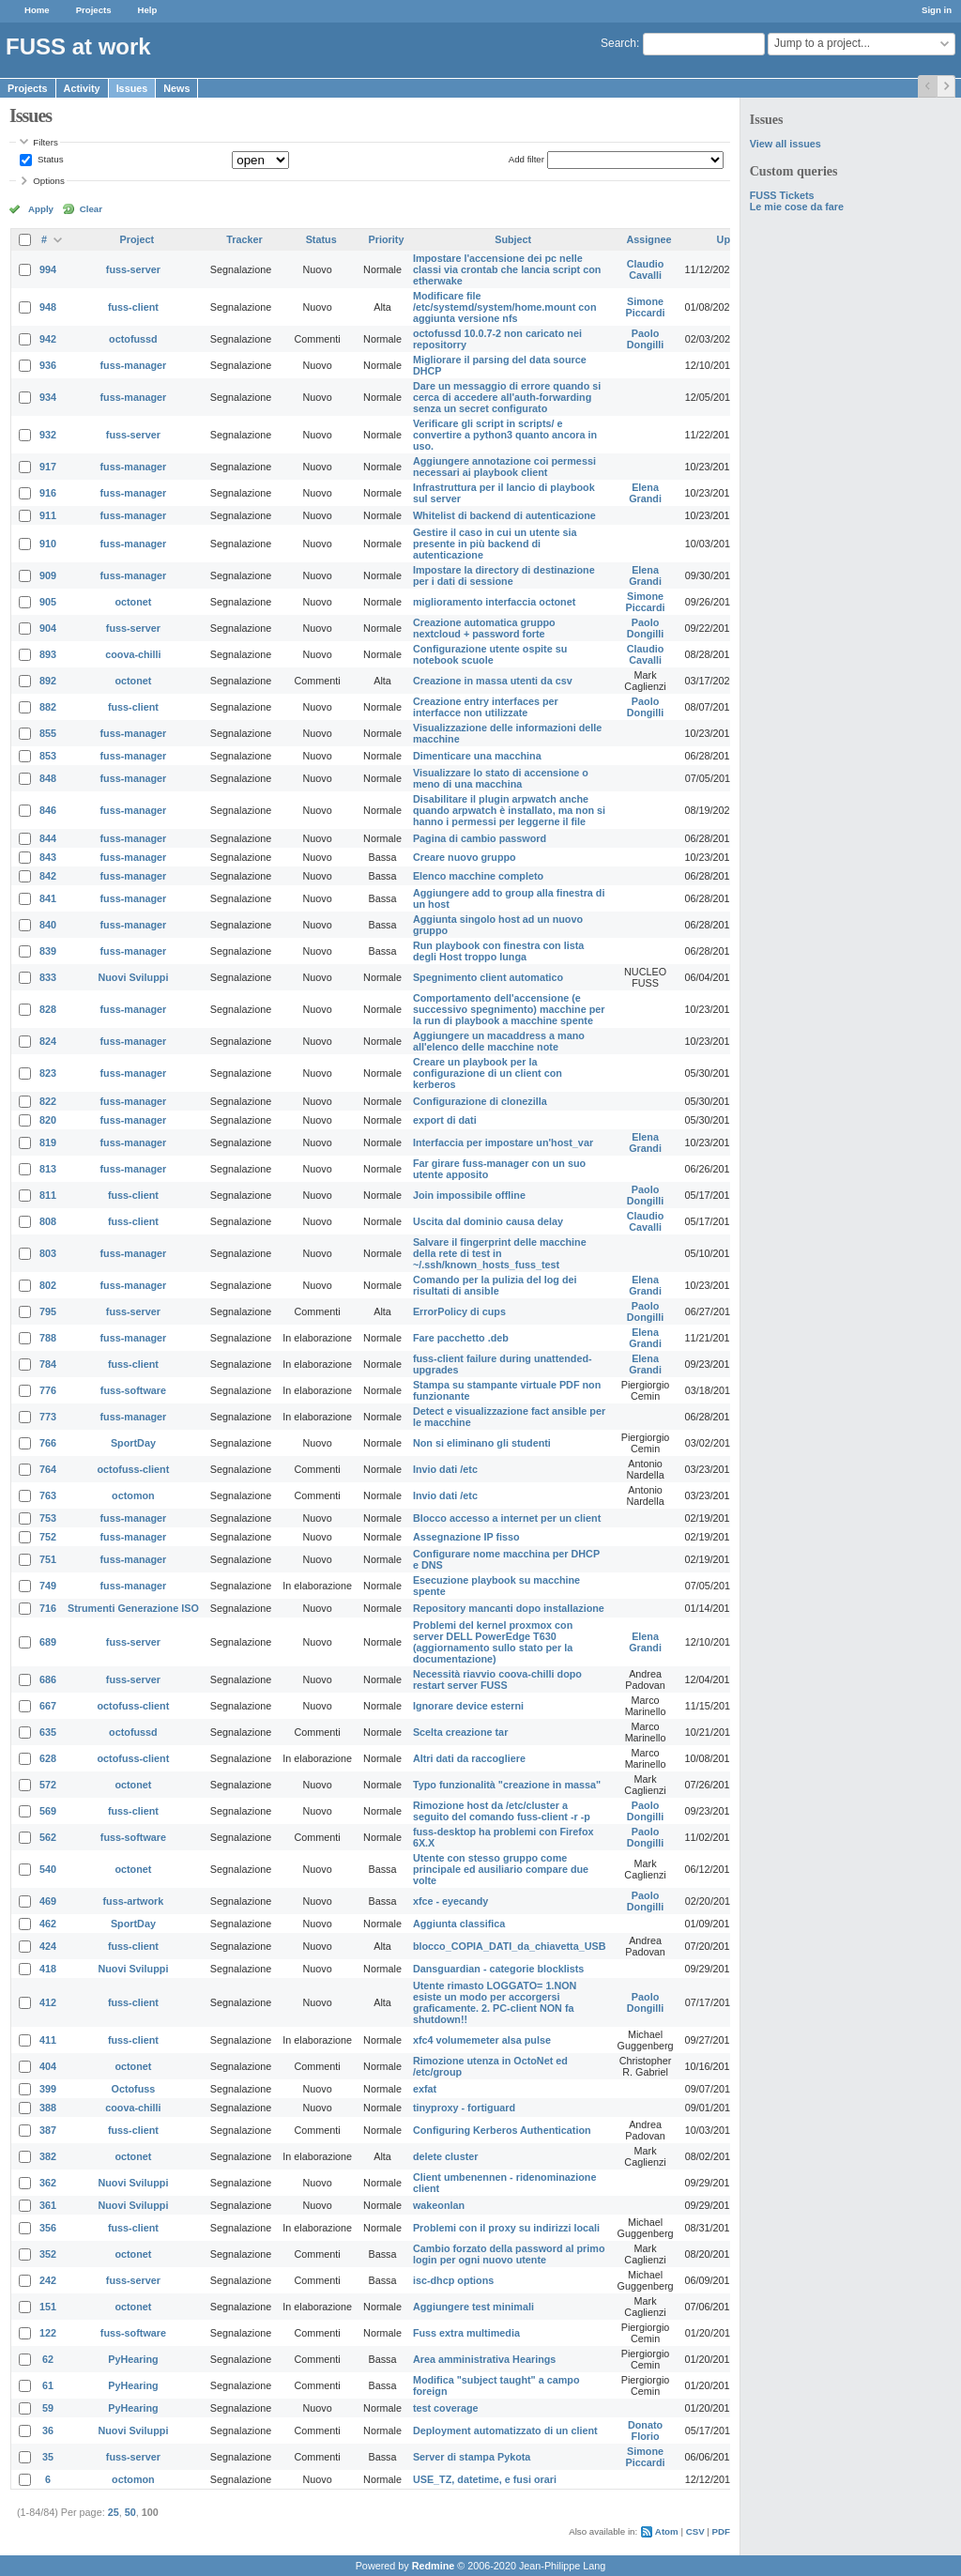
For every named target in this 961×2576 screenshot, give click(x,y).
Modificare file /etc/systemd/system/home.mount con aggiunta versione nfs (505, 307)
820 (47, 1120)
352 (47, 2254)
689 (47, 1642)
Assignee (649, 239)
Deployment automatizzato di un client (505, 2430)
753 (47, 1518)
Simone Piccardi (645, 307)
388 (47, 2107)
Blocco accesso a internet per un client (507, 1518)
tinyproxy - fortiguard (464, 2107)
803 (47, 1253)
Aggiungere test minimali (473, 2306)
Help (148, 10)
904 (47, 628)
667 (47, 1705)
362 (47, 2182)
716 (47, 1608)
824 (47, 1041)
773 (47, 1416)
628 (47, 1758)
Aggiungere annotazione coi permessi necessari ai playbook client (504, 466)
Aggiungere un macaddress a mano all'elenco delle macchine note (499, 1041)
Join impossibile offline (469, 1195)
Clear (91, 209)
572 (47, 1784)
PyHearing (133, 2359)
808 (47, 1221)
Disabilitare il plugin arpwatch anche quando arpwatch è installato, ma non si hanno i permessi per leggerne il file (509, 810)
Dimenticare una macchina (477, 755)
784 (47, 1364)
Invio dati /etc (445, 1469)
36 (47, 2430)
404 (47, 2066)
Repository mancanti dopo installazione (508, 1608)
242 (47, 2280)
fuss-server (133, 269)
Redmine (433, 2565)
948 (47, 307)
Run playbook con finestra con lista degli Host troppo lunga (498, 951)
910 (47, 543)
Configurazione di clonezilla (480, 1101)
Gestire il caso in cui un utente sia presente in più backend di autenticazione (495, 543)
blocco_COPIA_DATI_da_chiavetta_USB (509, 1946)
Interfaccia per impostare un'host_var (503, 1142)
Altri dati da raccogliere (469, 1758)
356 (47, 2227)
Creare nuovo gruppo (464, 857)
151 (47, 2306)
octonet (132, 601)
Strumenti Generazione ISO (133, 1608)
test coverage (446, 2408)
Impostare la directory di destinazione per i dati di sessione (504, 575)
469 (47, 1901)
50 (130, 2512)
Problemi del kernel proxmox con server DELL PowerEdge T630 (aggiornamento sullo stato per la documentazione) (492, 1641)
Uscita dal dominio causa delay (488, 1221)
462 (47, 1923)
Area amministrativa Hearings (484, 2359)
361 (47, 2205)
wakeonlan (439, 2205)
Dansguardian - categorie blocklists (498, 1968)
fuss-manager (133, 365)
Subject (513, 239)
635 (47, 1732)
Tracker (244, 239)
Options (49, 181)
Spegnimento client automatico (488, 977)
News (176, 88)
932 (47, 434)
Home (37, 10)
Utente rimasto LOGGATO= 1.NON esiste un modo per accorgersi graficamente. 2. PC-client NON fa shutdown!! (494, 2002)
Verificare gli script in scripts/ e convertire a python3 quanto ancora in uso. (505, 435)
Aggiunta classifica (459, 1923)
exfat (424, 2088)
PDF (721, 2531)
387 (47, 2130)
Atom (667, 2531)
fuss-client (133, 307)
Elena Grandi (645, 493)
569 (47, 1811)
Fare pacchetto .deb (461, 1337)
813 (47, 1168)
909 (47, 575)
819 (47, 1142)
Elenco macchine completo (478, 876)
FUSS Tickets (782, 195)
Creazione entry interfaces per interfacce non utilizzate (485, 707)
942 (47, 339)
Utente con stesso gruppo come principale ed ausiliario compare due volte (500, 1869)
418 (47, 1968)
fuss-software (133, 1390)
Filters (45, 142)
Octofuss (134, 2088)
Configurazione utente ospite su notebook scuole (490, 654)
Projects (94, 10)
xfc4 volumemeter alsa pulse (482, 2040)
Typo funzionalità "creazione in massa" (507, 1784)
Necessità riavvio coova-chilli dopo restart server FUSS (497, 1679)
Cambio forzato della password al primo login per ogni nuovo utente (509, 2254)
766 (47, 1443)
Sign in (937, 10)
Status (49, 159)
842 (47, 876)
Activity (82, 88)
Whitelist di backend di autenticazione (504, 515)
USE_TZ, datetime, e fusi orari (485, 2479)
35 (47, 2456)
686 (47, 1679)
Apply (40, 209)
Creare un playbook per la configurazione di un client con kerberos (487, 1073)
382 (47, 2156)
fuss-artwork (133, 1901)
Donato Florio (645, 2430)
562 (47, 1837)
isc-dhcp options (453, 2280)
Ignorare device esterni (468, 1705)
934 (47, 397)
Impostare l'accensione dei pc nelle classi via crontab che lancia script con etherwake (507, 269)
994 (47, 269)
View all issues (785, 143)
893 (47, 654)
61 (47, 2385)
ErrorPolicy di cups (459, 1311)
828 (47, 1009)
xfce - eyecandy (450, 1901)
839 (47, 951)
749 (47, 1585)
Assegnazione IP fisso (466, 1536)
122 (47, 2332)
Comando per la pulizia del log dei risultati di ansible (495, 1285)
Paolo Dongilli (645, 339)
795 (47, 1311)
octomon (133, 1495)
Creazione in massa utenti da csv (492, 680)
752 (47, 1536)
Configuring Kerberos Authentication (502, 2130)
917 (47, 466)
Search (618, 43)
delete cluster (446, 2156)
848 (47, 778)
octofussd (133, 339)
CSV (695, 2531)
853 (47, 755)
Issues (132, 88)
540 (47, 1869)
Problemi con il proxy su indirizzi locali (506, 2227)
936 (47, 365)
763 (47, 1495)
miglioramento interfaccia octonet (494, 601)
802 (47, 1285)
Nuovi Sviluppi (133, 977)
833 (47, 977)
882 (47, 707)
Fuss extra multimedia (466, 2332)
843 (47, 857)
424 (47, 1946)
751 (47, 1559)
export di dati (445, 1120)
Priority (386, 239)
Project (137, 239)
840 (47, 924)
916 (47, 492)
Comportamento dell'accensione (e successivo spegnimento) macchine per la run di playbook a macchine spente (509, 1009)
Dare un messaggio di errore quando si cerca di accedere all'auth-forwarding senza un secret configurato (507, 397)
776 (47, 1390)
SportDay (133, 1443)
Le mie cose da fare (797, 206)
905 (47, 601)
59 (47, 2408)
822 (47, 1101)
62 (47, 2359)
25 (113, 2512)
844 (47, 838)
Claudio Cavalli (645, 269)
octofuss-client (134, 1469)
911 (47, 515)
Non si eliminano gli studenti (482, 1443)
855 (47, 733)
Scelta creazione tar (460, 1732)
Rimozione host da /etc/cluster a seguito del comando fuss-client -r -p (501, 1811)
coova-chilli (132, 654)
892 (47, 680)
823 (47, 1073)
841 (47, 898)
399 (47, 2088)
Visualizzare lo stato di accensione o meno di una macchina (500, 778)
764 (47, 1469)
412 (47, 2002)
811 (47, 1195)
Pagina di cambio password (479, 838)
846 (47, 810)
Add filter (526, 159)
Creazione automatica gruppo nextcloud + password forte (484, 628)
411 (47, 2040)
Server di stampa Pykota (471, 2456)
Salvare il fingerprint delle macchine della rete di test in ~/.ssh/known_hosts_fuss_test (500, 1253)
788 (47, 1337)
